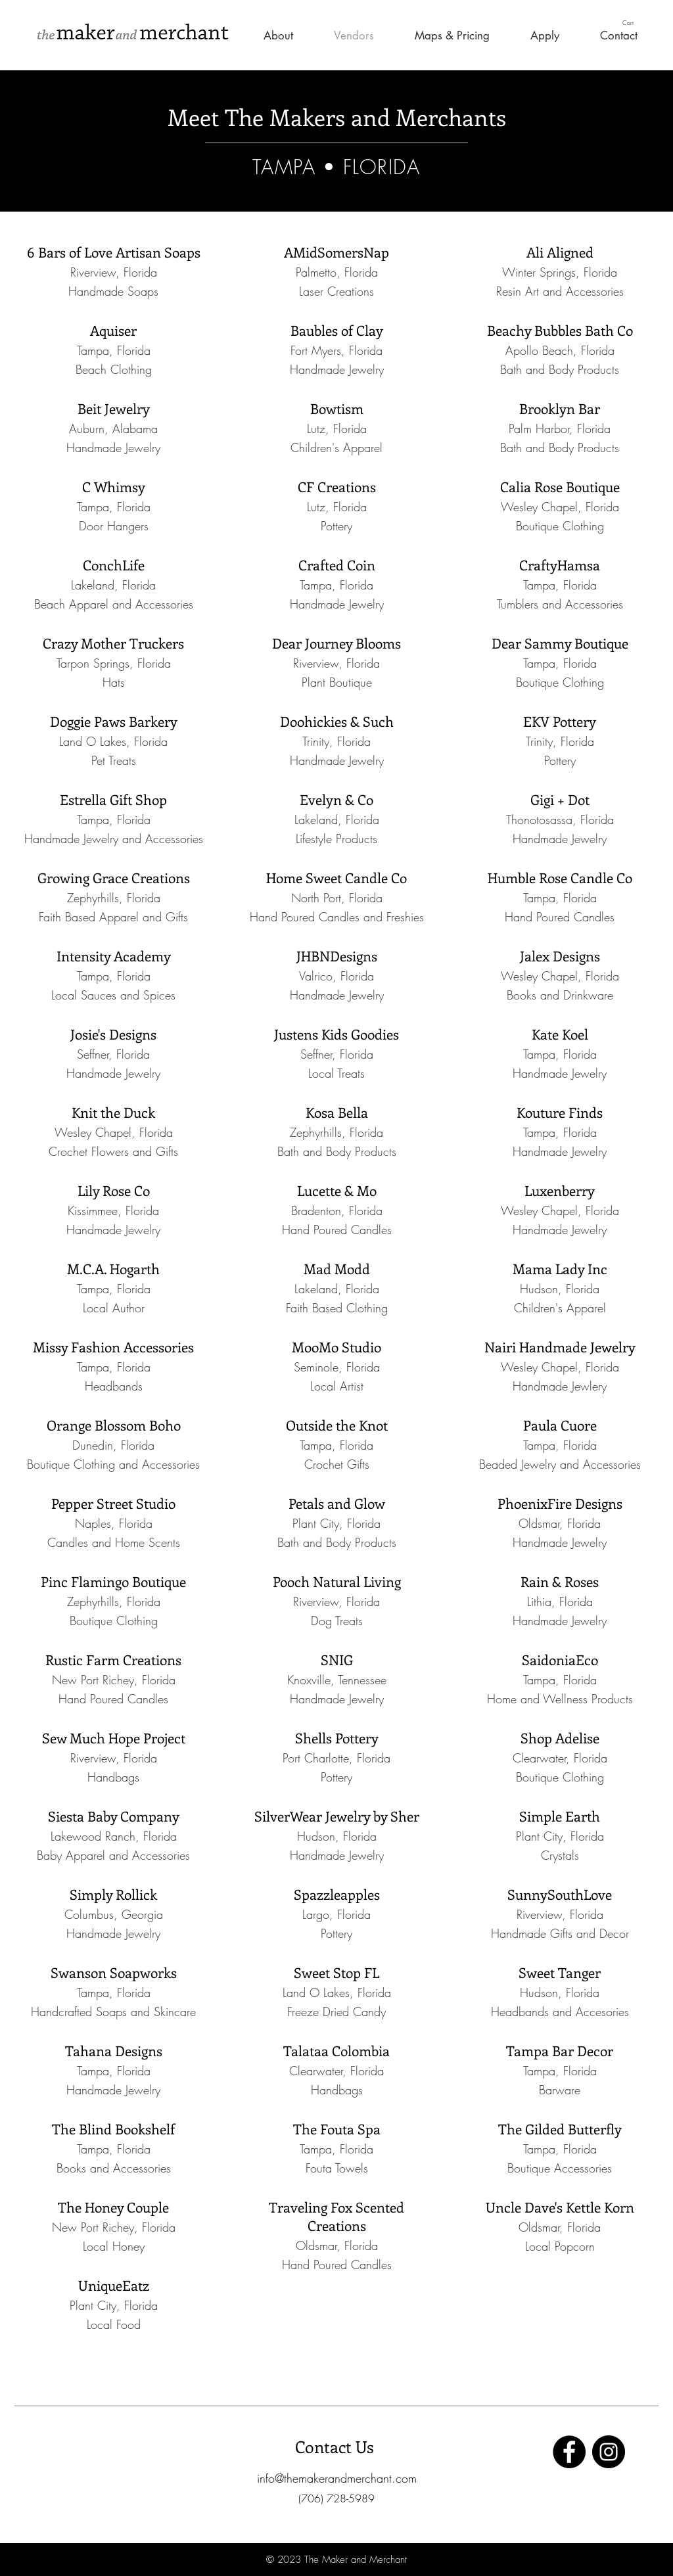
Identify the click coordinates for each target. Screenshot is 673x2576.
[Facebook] (569, 2451)
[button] (633, 22)
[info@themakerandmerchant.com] (336, 2478)
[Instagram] (608, 2451)
